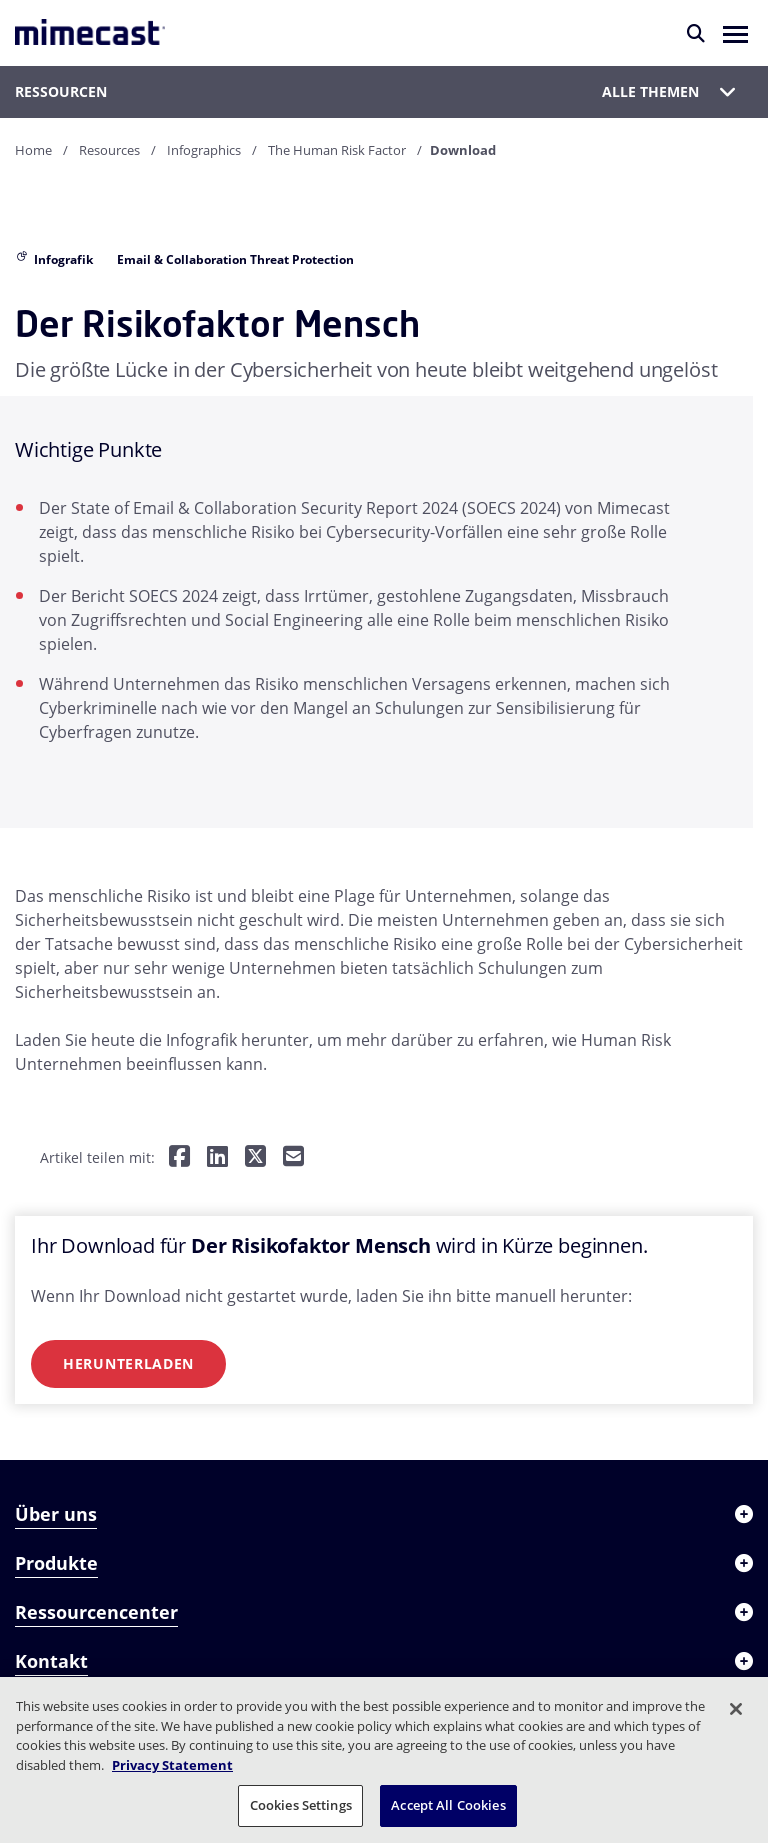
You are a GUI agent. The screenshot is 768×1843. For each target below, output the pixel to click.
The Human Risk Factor (337, 150)
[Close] (736, 1709)
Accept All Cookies (448, 1805)
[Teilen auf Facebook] (179, 1157)
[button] (735, 33)
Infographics (204, 150)
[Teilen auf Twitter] (255, 1157)
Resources (109, 150)
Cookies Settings (301, 1805)
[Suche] (696, 33)
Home (33, 150)
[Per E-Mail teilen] (293, 1157)
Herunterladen (128, 1363)
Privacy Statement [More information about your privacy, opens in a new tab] (172, 1765)
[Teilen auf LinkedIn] (217, 1157)
